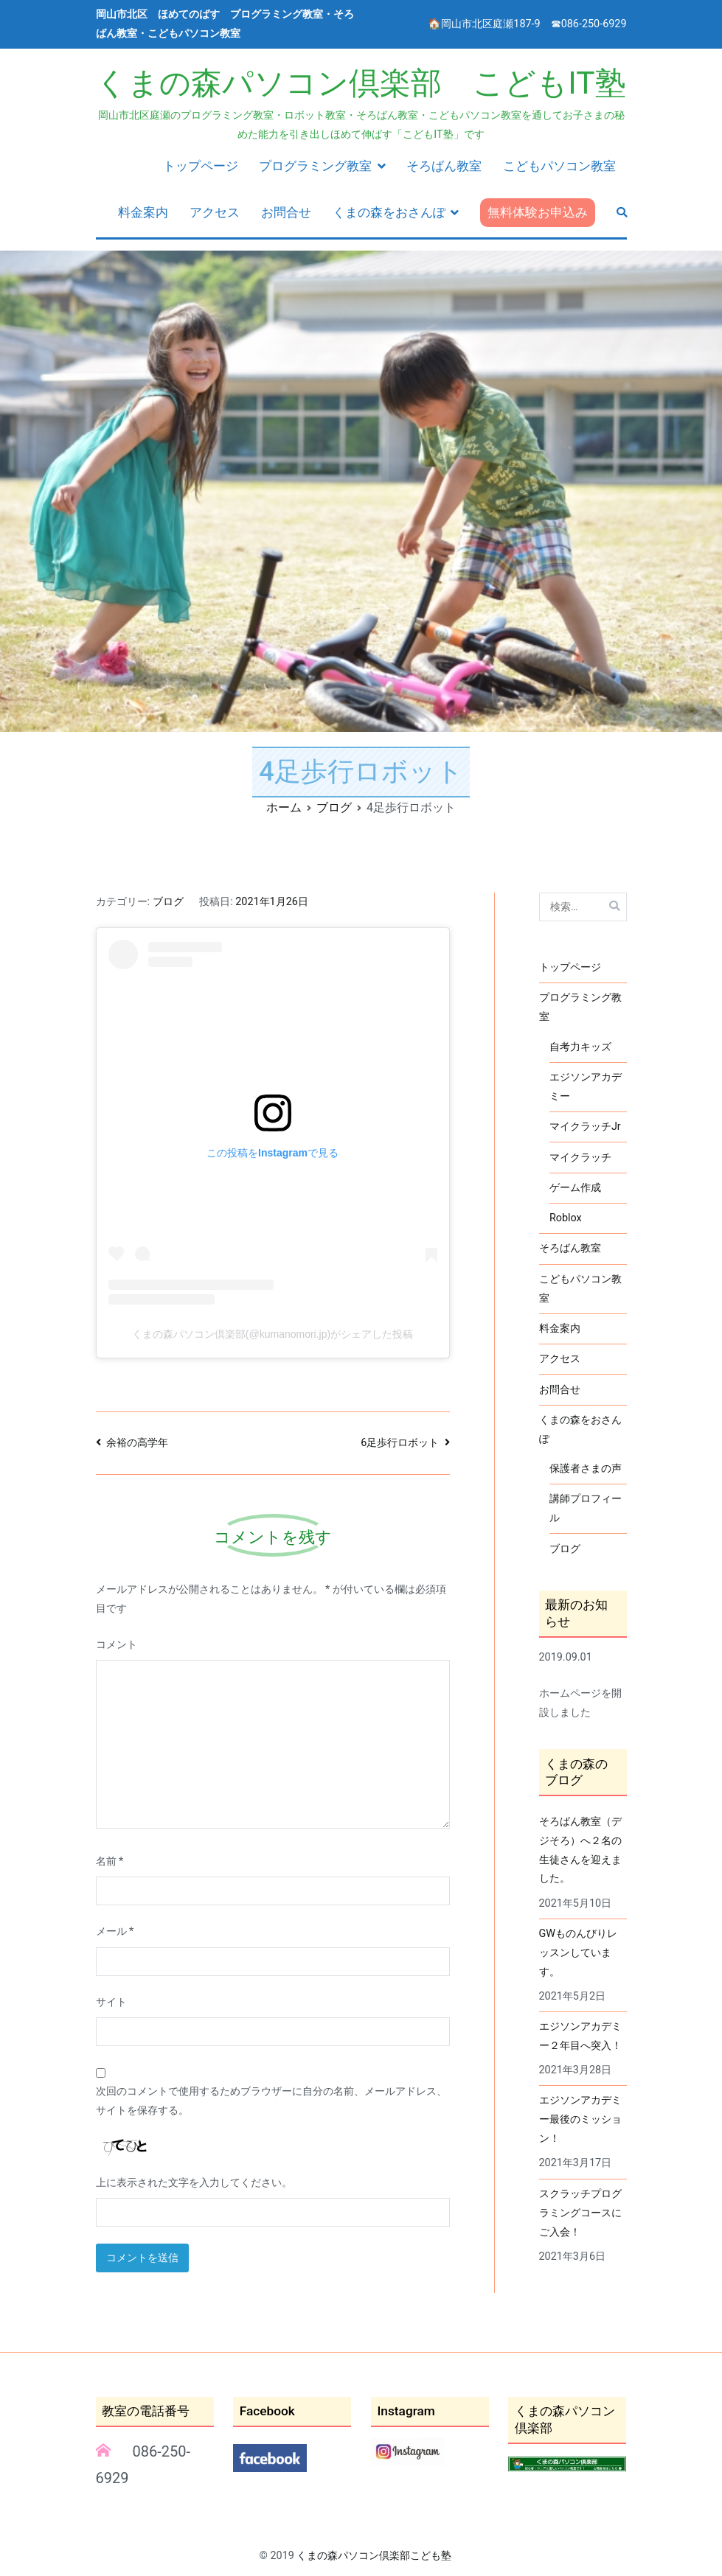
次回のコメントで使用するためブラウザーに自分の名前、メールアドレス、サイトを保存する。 (271, 2101)
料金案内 (143, 212)
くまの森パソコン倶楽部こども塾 (373, 2555)
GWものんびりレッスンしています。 (578, 1952)
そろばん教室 (444, 165)
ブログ (168, 902)
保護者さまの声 (585, 1468)
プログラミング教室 (315, 165)
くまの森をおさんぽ (389, 212)
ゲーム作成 (575, 1187)
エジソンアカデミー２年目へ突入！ (580, 2036)
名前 (110, 1861)
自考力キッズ (580, 1047)
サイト (111, 2002)
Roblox (565, 1218)
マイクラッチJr (585, 1126)
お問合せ (286, 212)
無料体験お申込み (537, 212)
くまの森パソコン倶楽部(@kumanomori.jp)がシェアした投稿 (272, 1334)
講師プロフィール (585, 1508)
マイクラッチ (580, 1157)
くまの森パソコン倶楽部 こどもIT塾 (360, 83)
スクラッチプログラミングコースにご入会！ (580, 2213)
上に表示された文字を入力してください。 (194, 2183)
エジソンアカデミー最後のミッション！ (580, 2119)
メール (115, 1931)
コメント (116, 1644)
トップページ (200, 165)
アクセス (215, 212)
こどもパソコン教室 (559, 165)
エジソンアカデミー (585, 1087)
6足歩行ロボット (400, 1443)
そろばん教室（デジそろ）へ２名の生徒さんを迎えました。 (580, 1850)
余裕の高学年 (137, 1443)
